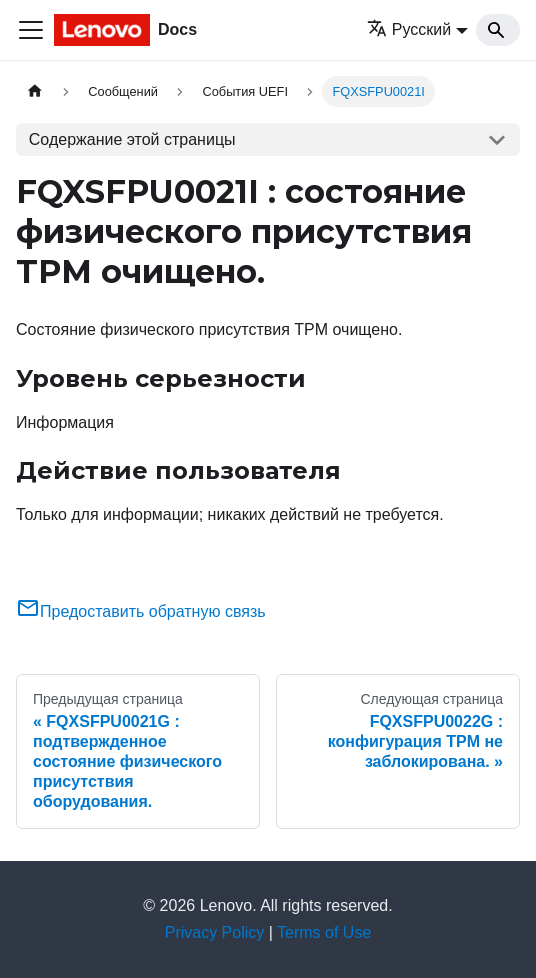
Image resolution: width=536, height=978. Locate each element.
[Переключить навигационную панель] (31, 30)
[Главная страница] (35, 91)
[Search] (498, 30)
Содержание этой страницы (132, 139)
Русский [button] (409, 29)
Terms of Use (324, 932)
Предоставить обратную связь (141, 611)
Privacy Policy (215, 932)
